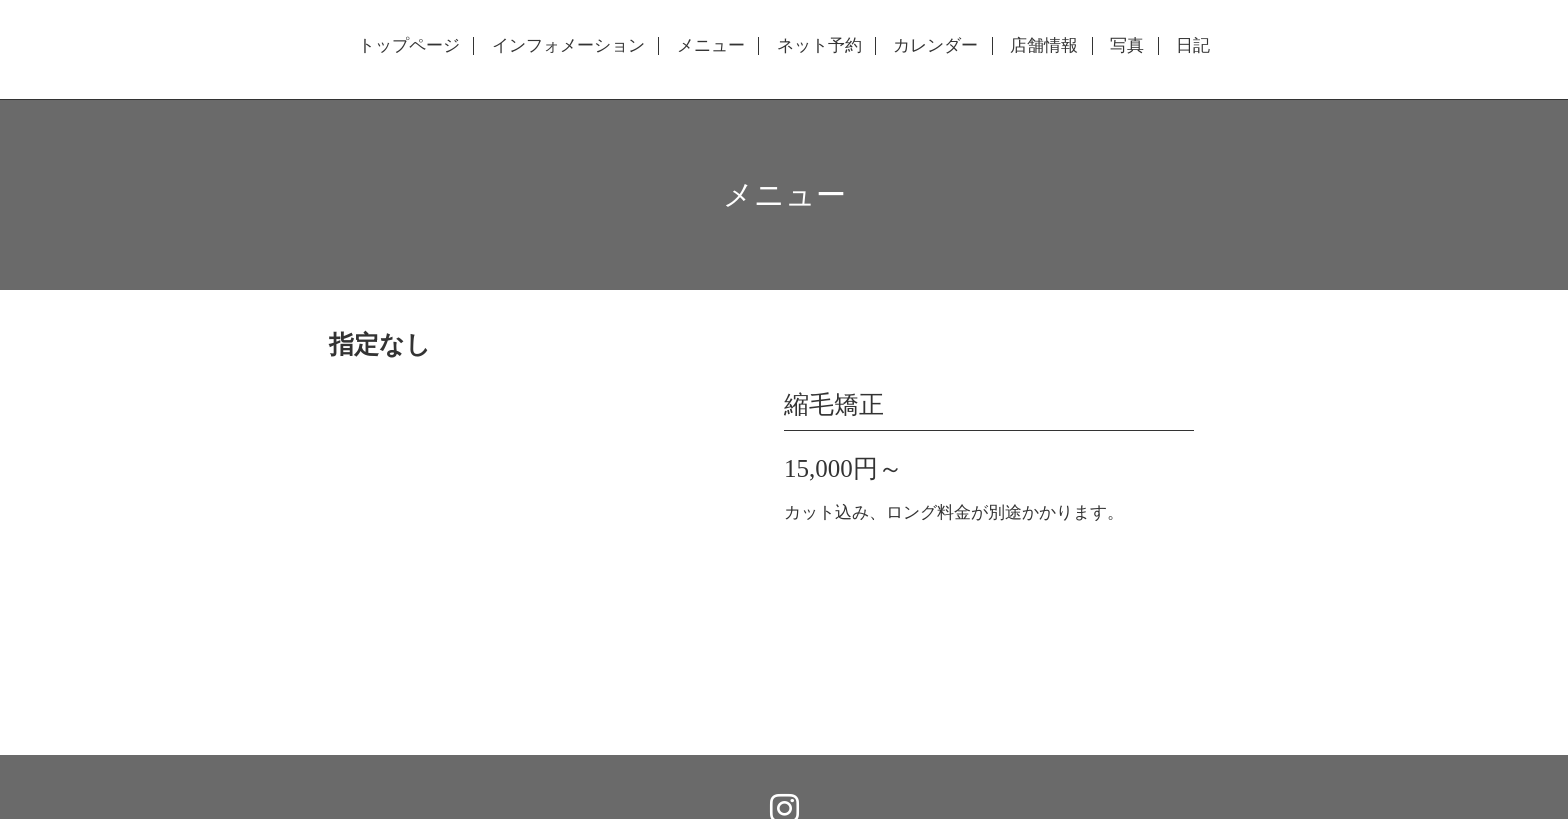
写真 (1127, 46)
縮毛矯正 (834, 404)
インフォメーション (568, 46)
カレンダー (935, 46)
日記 (1193, 46)
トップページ (409, 46)
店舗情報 (1044, 46)
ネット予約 (819, 46)
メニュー (711, 46)
